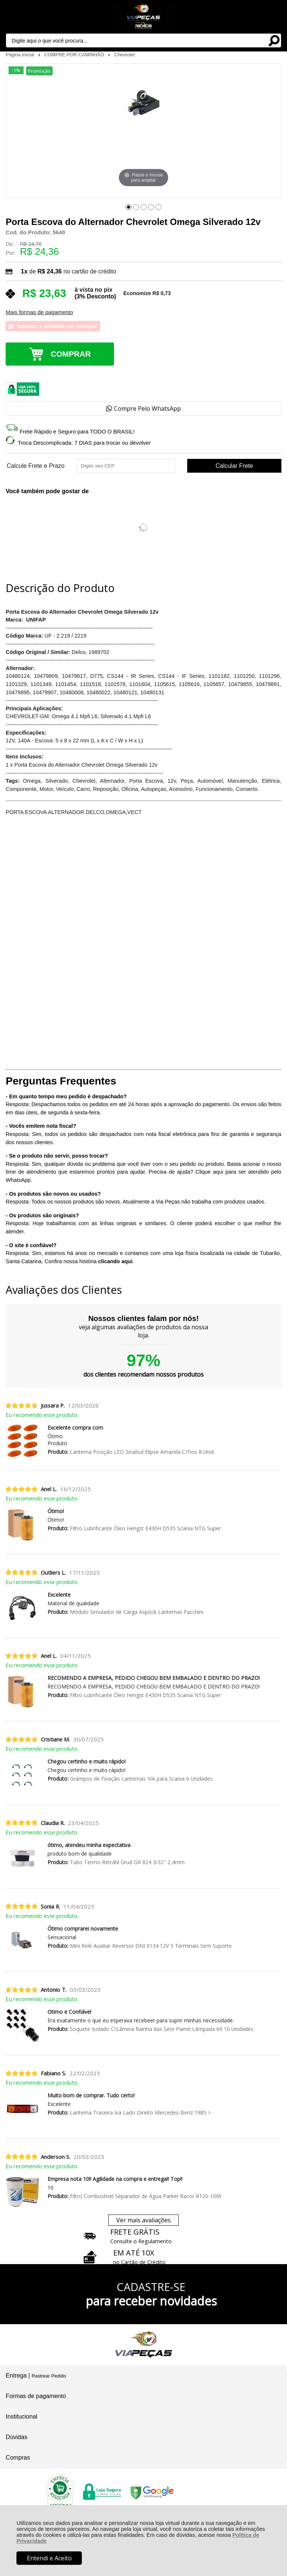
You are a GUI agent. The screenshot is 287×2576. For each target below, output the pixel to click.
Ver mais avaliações (143, 2220)
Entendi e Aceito (49, 2558)
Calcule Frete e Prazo (36, 466)
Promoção (39, 71)
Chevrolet (124, 54)
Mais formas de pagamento (39, 312)
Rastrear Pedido (48, 2376)
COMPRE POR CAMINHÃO (75, 54)
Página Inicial (21, 54)
